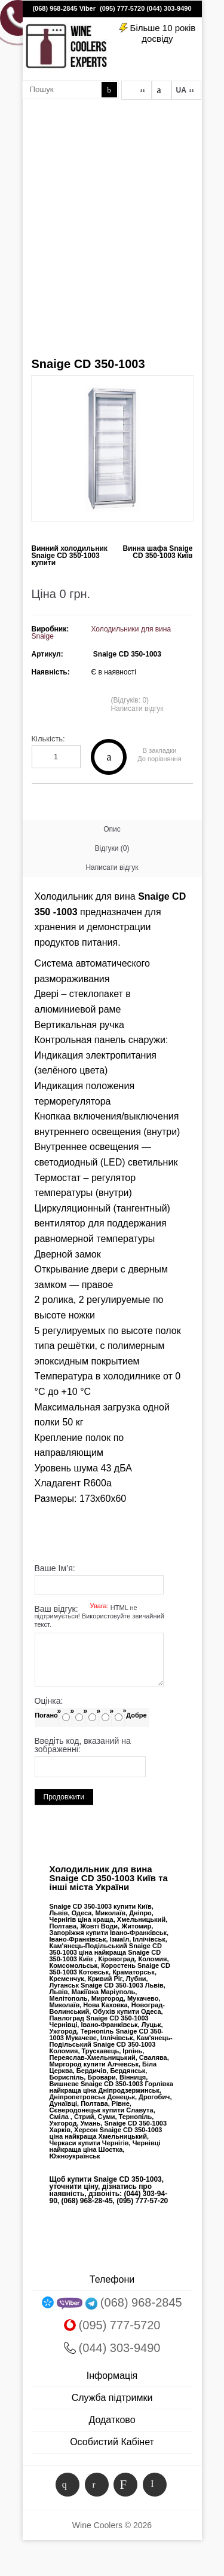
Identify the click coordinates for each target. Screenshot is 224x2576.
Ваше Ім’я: (55, 1568)
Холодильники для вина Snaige (101, 632)
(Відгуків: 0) (130, 700)
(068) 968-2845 (54, 8)
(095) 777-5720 (122, 8)
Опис (112, 829)
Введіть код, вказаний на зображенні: (83, 1745)
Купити (108, 757)
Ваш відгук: (99, 1617)
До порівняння (159, 759)
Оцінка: (49, 1701)
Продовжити (64, 1797)
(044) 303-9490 (168, 8)
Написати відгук (137, 708)
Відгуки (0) (111, 848)
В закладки (159, 750)
